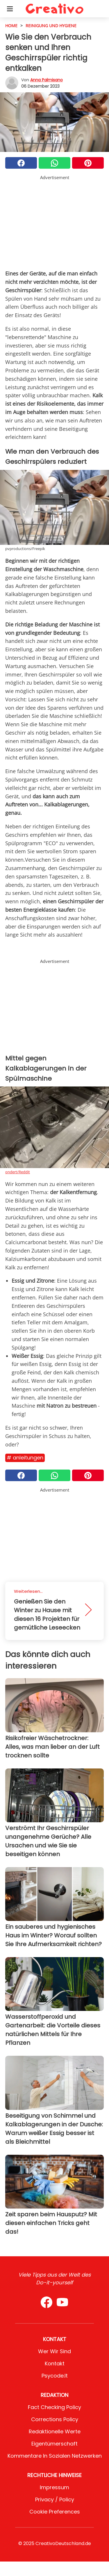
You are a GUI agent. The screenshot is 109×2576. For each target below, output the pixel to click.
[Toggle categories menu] (10, 8)
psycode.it (55, 2375)
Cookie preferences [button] (54, 2511)
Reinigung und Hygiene (51, 25)
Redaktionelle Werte (55, 2431)
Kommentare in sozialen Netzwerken (55, 2455)
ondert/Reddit (17, 1171)
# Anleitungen (25, 1457)
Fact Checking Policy (54, 2407)
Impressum (54, 2487)
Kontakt (55, 2363)
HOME (11, 25)
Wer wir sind (54, 2351)
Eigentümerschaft (54, 2443)
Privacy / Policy (54, 2499)
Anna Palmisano (46, 80)
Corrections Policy (54, 2419)
